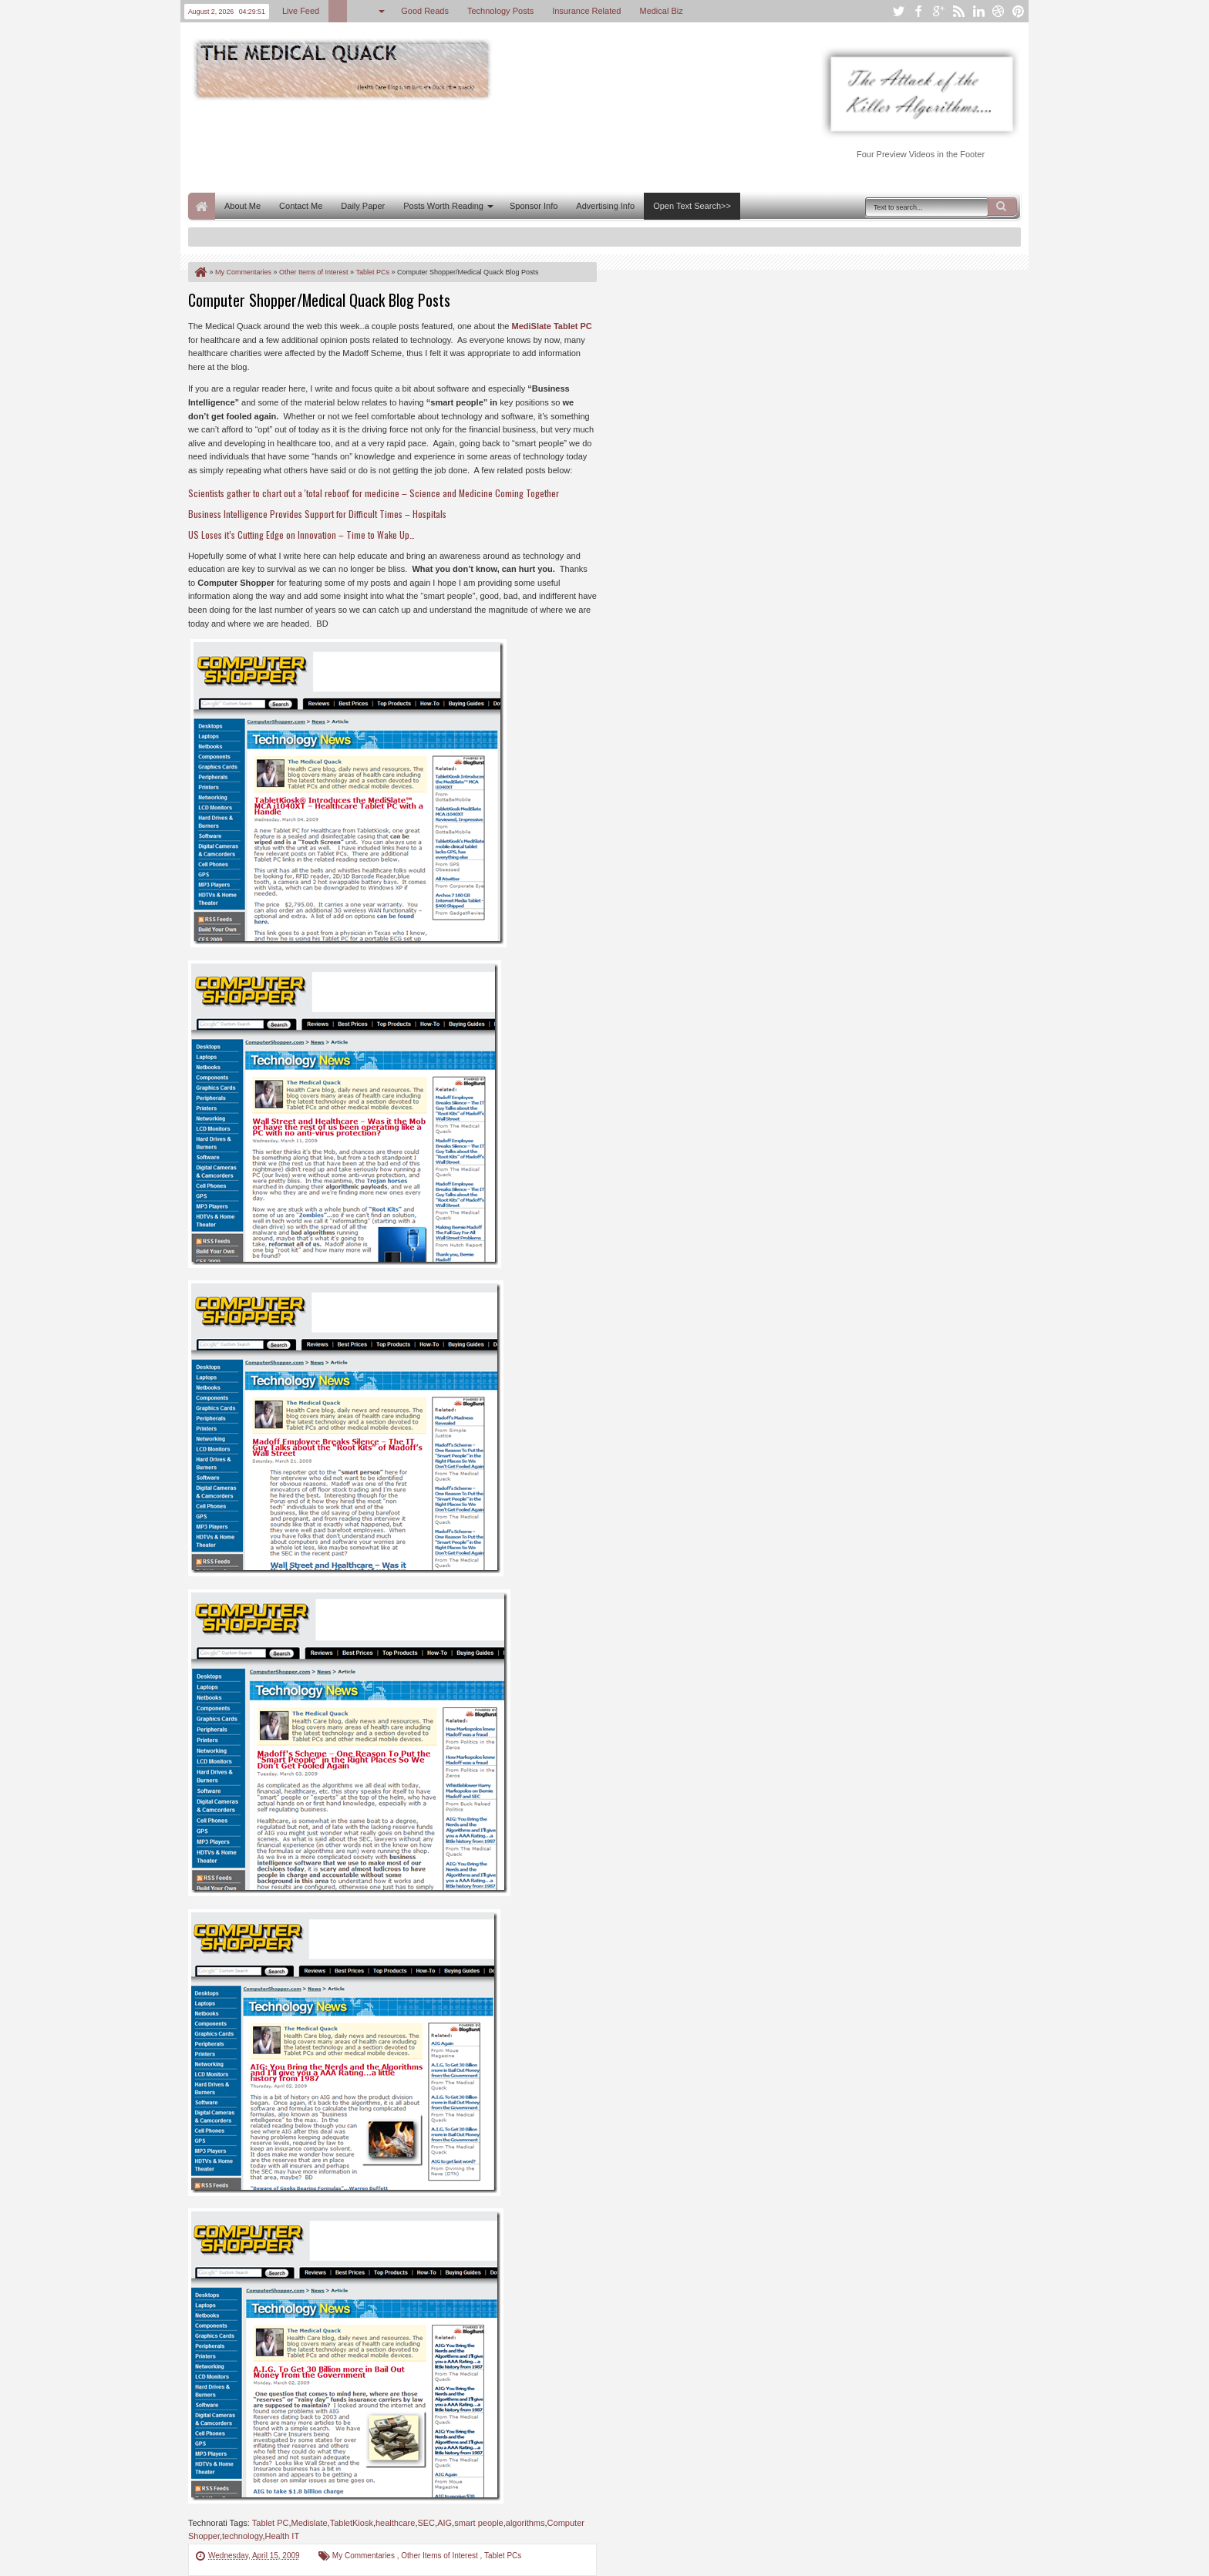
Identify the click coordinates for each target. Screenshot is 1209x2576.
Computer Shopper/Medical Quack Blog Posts (319, 299)
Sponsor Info (533, 205)
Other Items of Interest (440, 2555)
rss (958, 11)
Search (1002, 206)
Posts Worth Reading (443, 205)
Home (201, 206)
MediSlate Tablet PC (551, 326)
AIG (444, 2522)
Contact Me (300, 205)
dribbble (998, 11)
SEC (426, 2522)
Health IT (282, 2536)
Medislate (309, 2522)
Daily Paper (363, 205)
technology (242, 2536)
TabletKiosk (351, 2522)
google (938, 11)
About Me (242, 205)
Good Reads (425, 10)
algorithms (525, 2522)
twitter (898, 11)
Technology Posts (500, 10)
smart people (478, 2522)
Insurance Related (586, 10)
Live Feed (300, 10)
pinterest (1019, 11)
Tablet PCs (502, 2555)
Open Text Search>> (692, 205)
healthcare (395, 2522)
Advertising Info (605, 205)
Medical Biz (660, 10)
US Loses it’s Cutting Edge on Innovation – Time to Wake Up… (301, 534)
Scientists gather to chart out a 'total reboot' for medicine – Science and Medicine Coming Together (373, 492)
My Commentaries (364, 2555)
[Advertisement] (468, 145)
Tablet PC (270, 2522)
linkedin (978, 11)
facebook (918, 11)
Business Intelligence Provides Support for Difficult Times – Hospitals (317, 513)
